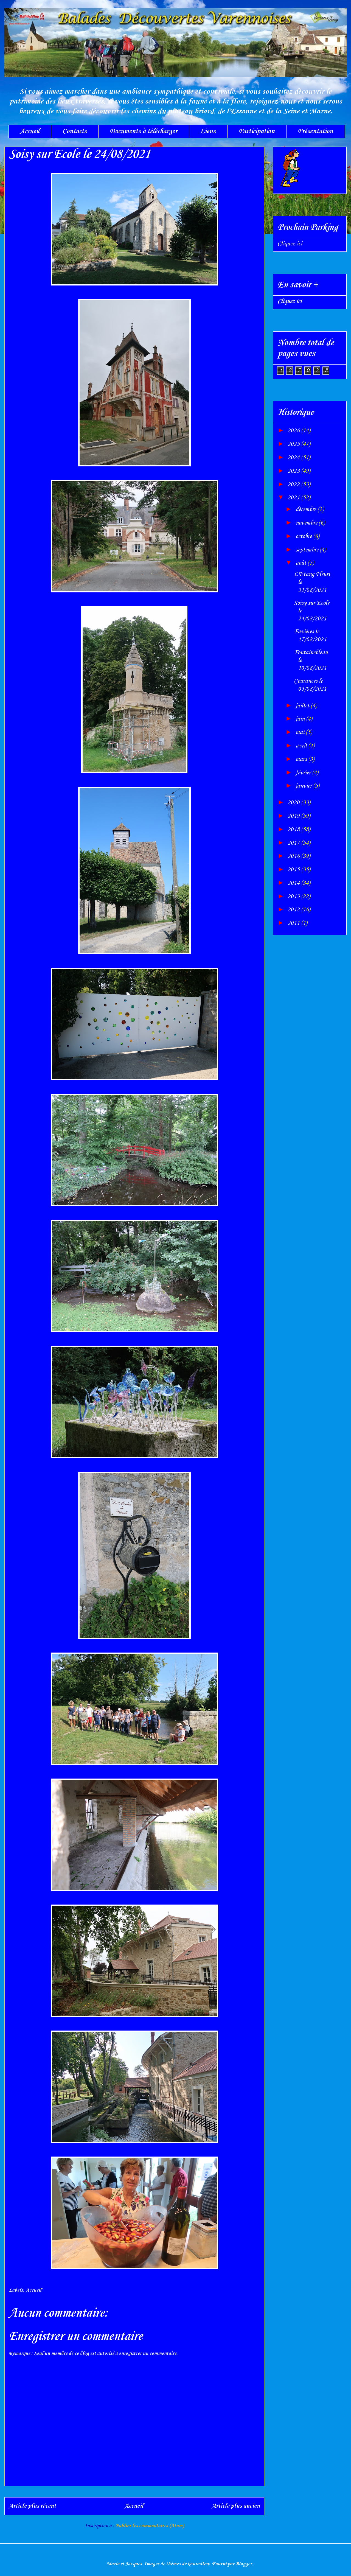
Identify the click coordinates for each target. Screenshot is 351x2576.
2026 (294, 430)
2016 (294, 856)
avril (302, 745)
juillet (303, 705)
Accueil (30, 131)
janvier (304, 785)
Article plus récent (32, 2506)
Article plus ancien (236, 2506)
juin (301, 719)
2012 (294, 909)
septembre (308, 549)
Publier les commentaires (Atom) (150, 2526)
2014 (294, 883)
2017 (294, 843)
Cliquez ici (289, 243)
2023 (294, 471)
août (302, 563)
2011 (294, 923)
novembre (307, 523)
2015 (294, 869)
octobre (304, 536)
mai (301, 732)
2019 (294, 816)
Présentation (315, 131)
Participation (257, 131)
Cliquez (289, 301)
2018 (294, 829)
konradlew (198, 2564)
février (304, 772)
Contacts (75, 131)
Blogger (243, 2564)
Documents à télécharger (143, 131)
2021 (294, 497)
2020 (294, 802)
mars (302, 759)
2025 (294, 444)
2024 (294, 457)
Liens (208, 131)
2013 (294, 896)
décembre (307, 509)
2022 (294, 484)
